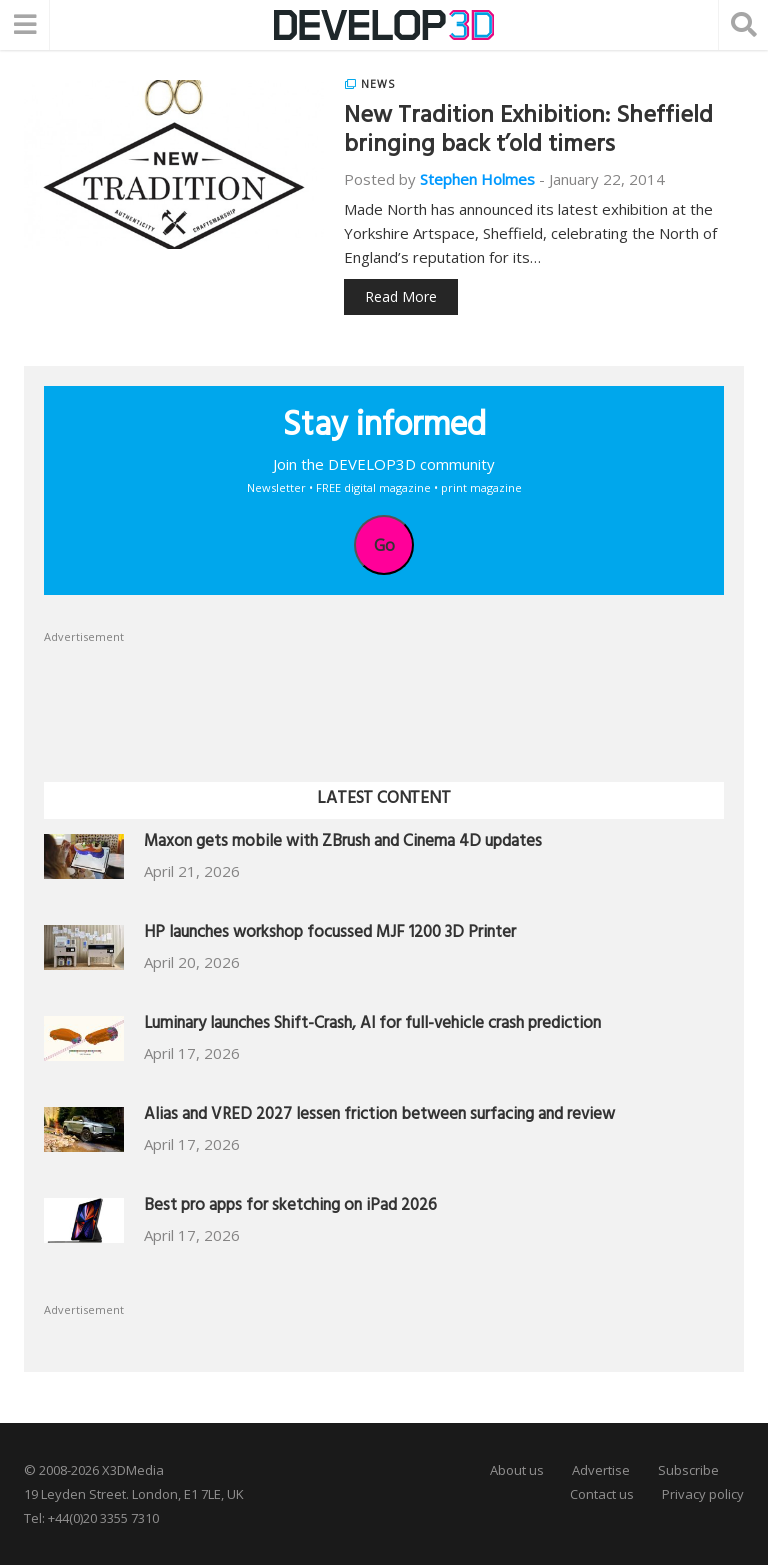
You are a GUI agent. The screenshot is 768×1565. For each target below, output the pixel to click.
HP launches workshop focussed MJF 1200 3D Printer (330, 934)
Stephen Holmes (477, 179)
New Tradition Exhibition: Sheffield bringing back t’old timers (528, 132)
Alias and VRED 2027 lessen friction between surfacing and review (379, 1116)
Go (384, 545)
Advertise (601, 1470)
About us (517, 1470)
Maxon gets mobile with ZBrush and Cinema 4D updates (343, 843)
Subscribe (688, 1470)
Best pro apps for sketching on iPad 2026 (290, 1207)
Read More (401, 296)
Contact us (602, 1494)
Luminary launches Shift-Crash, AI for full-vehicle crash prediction (372, 1025)
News (378, 84)
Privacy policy (703, 1494)
